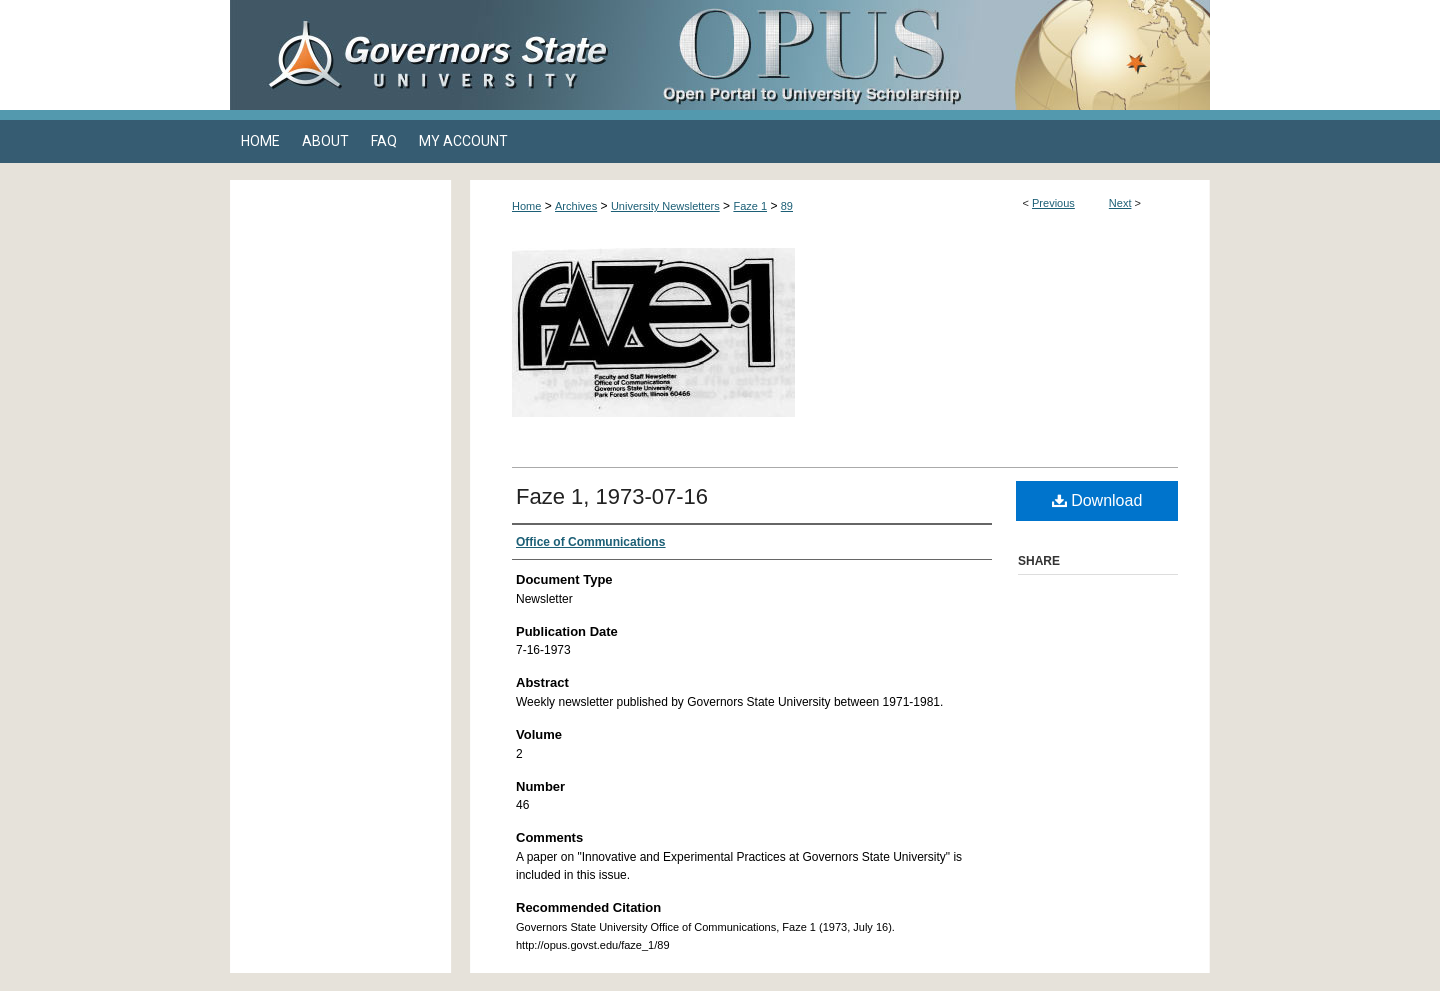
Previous (1053, 203)
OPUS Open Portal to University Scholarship (920, 55)
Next (1120, 203)
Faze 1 (750, 206)
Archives (576, 206)
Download (1097, 500)
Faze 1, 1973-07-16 (612, 496)
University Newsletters (665, 206)
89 (787, 206)
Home (526, 206)
